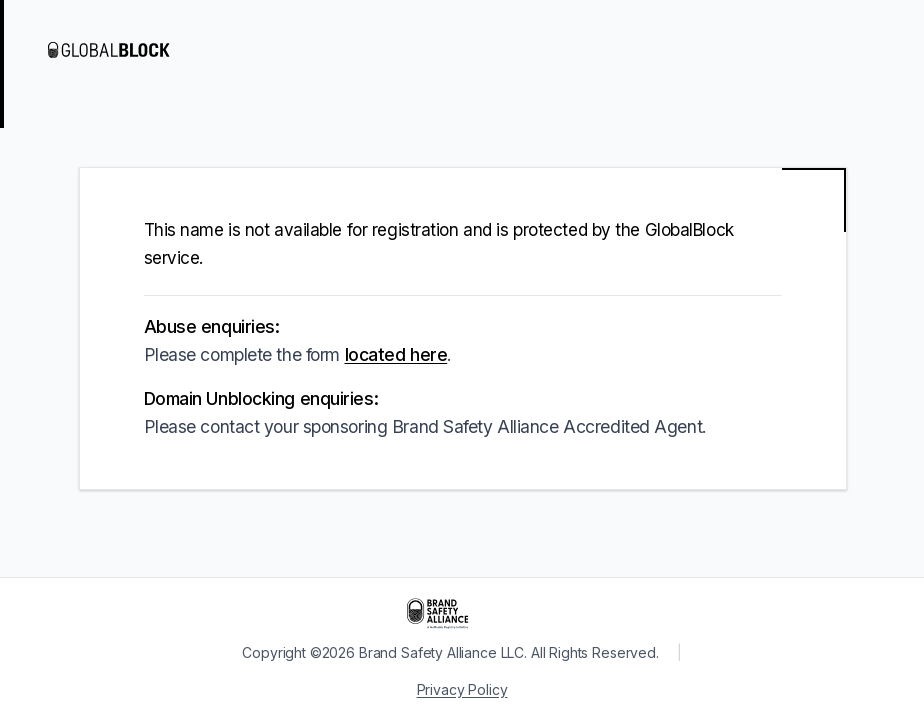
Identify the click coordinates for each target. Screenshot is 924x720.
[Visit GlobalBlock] (128, 50)
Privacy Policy (462, 689)
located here (396, 354)
